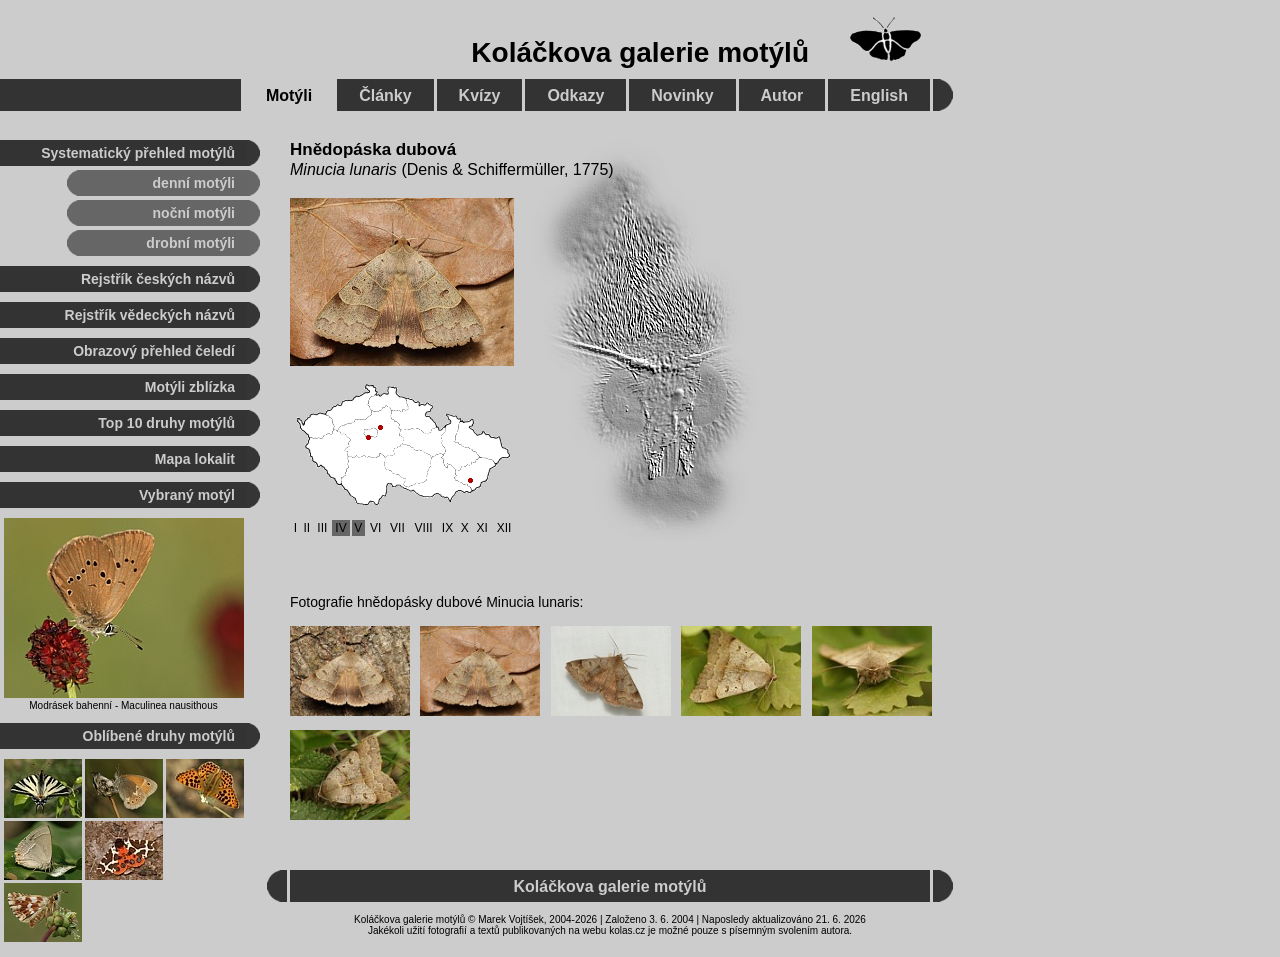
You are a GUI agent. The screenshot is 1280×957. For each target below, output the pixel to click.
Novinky (682, 95)
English (879, 95)
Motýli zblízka (190, 387)
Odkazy (575, 95)
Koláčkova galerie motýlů (640, 52)
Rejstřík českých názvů (158, 279)
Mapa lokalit (195, 459)
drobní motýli (190, 243)
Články (385, 95)
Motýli (289, 95)
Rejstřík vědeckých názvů (150, 315)
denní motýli (194, 183)
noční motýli (194, 213)
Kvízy (480, 95)
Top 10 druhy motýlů (166, 423)
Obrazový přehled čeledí (154, 351)
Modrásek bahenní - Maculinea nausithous (123, 705)
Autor (782, 95)
